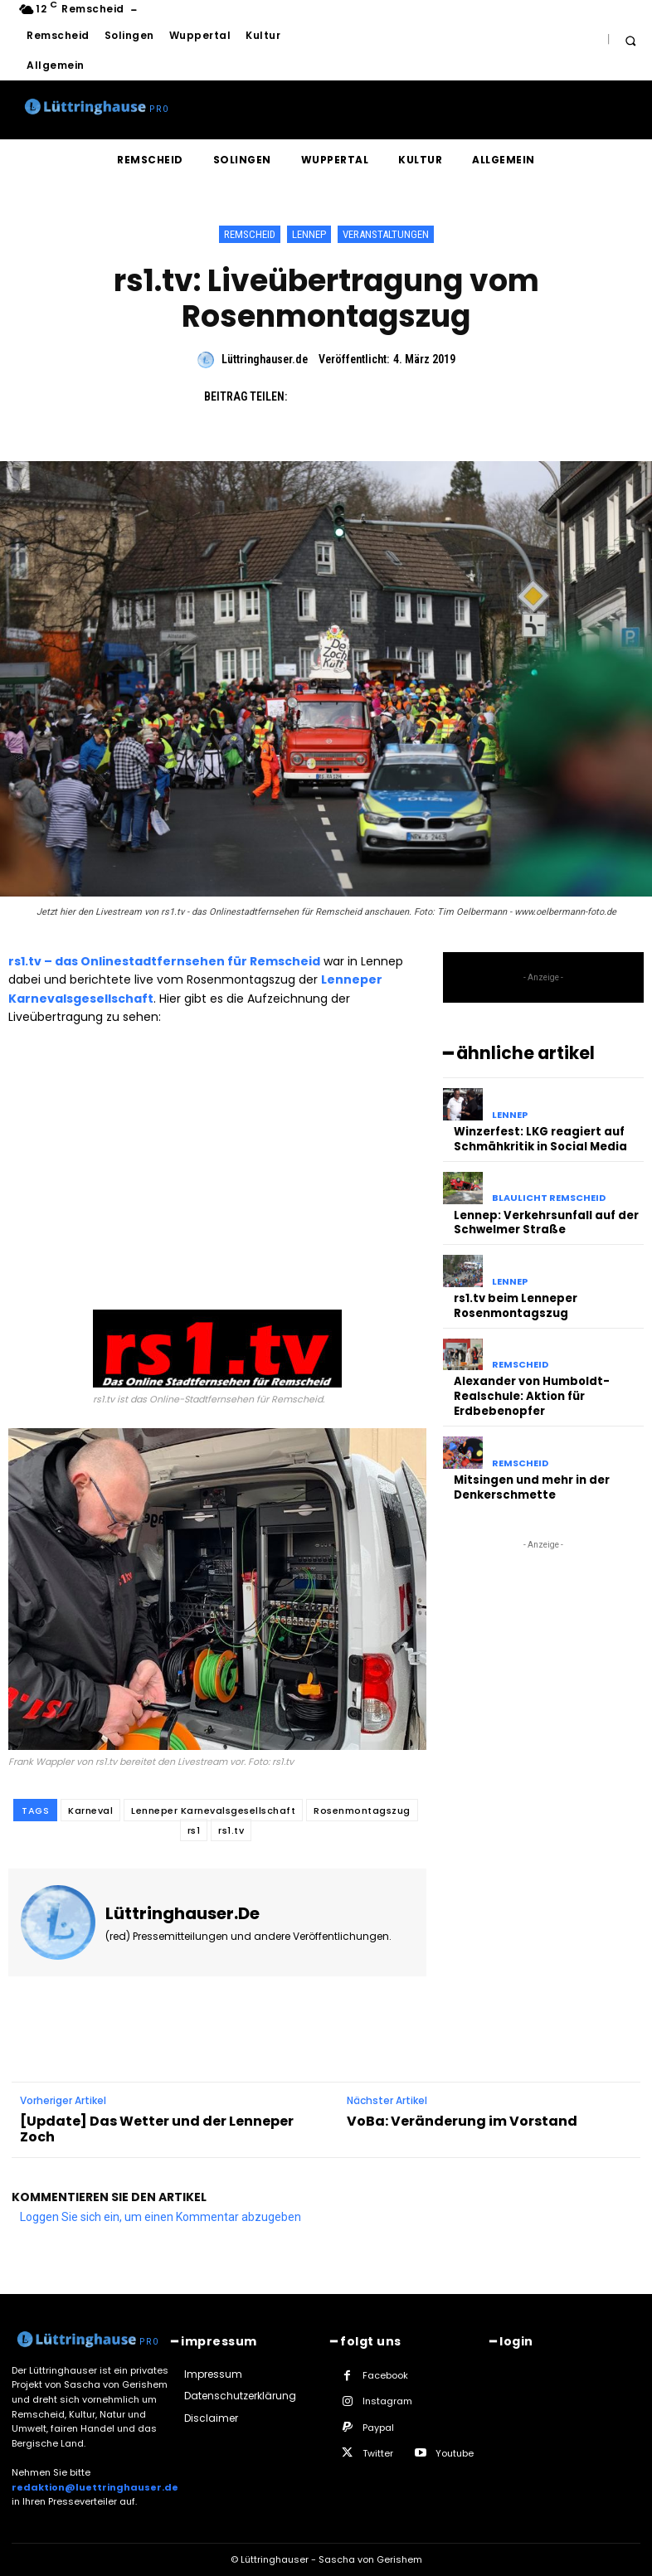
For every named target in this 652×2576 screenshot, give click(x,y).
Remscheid (249, 234)
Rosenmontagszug (362, 1810)
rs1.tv (231, 1830)
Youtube (454, 2453)
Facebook (385, 2375)
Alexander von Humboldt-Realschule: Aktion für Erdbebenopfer (532, 1390)
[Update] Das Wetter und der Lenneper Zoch (157, 2129)
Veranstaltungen (386, 234)
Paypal (378, 2427)
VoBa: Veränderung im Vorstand (462, 2121)
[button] (630, 40)
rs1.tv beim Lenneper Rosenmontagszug (515, 1301)
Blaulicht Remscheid (549, 1196)
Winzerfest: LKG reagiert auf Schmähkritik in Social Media (540, 1138)
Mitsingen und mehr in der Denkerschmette (532, 1478)
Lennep (309, 234)
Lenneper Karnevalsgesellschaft (213, 1810)
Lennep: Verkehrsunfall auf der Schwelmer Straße (546, 1219)
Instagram (387, 2401)
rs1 (194, 1830)
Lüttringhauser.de (264, 359)
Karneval (90, 1810)
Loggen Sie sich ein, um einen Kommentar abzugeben (160, 2217)
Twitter (377, 2453)
